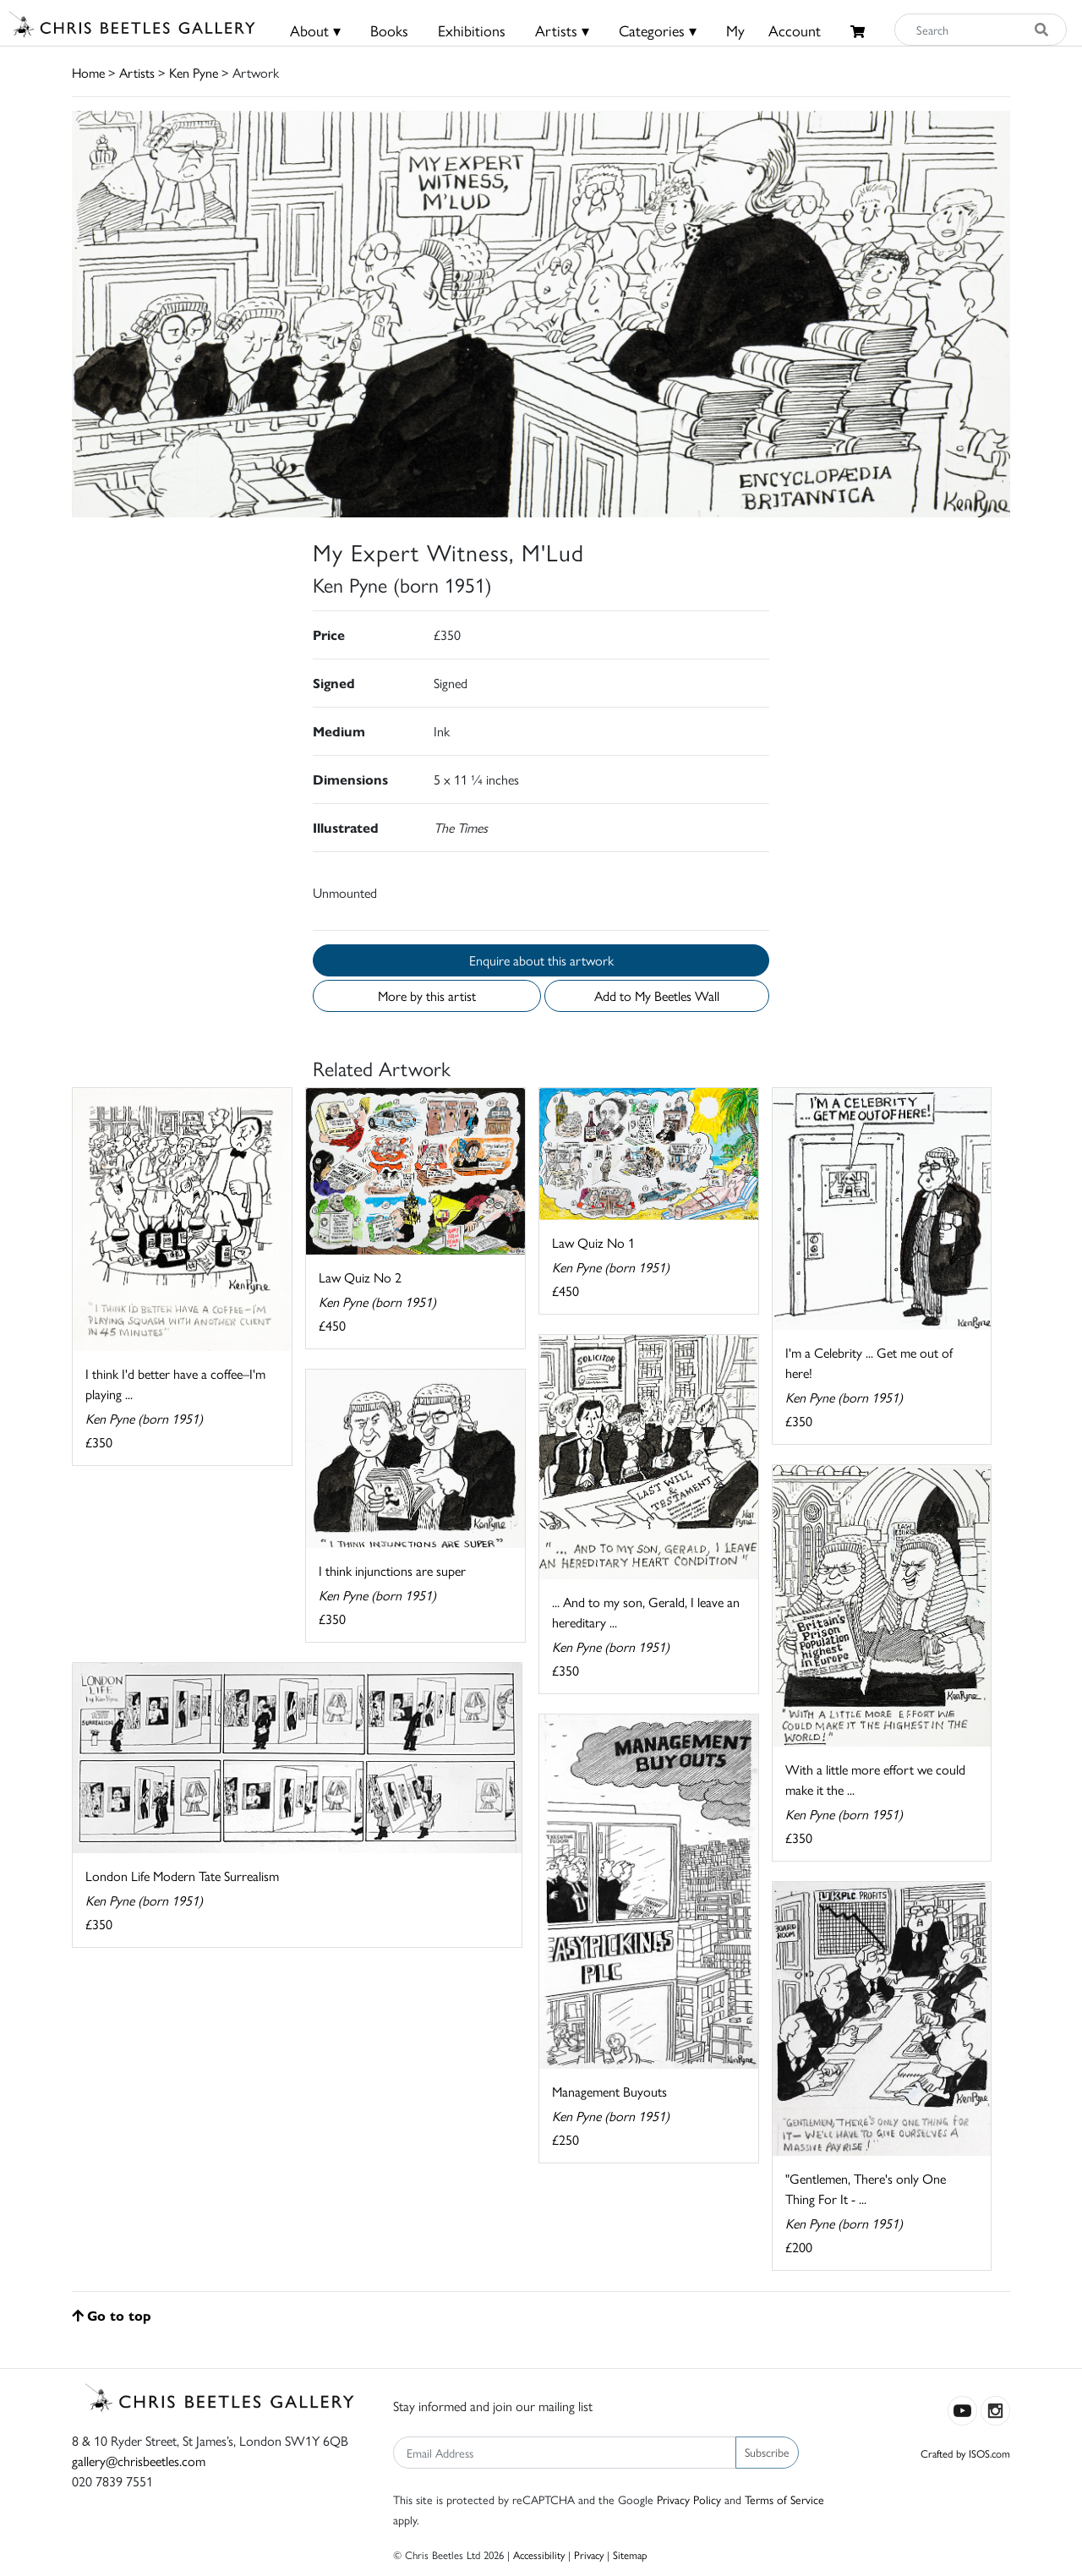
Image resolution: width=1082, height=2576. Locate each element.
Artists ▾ (562, 30)
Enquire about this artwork (541, 960)
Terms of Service (784, 2499)
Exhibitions (471, 30)
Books (389, 30)
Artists (137, 72)
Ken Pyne (193, 72)
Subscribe (767, 2451)
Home (88, 72)
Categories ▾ (658, 30)
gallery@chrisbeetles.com (138, 2460)
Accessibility (539, 2554)
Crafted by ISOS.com (965, 2453)
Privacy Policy (689, 2499)
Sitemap (630, 2554)
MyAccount (773, 30)
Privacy (589, 2554)
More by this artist (427, 995)
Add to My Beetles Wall (656, 995)
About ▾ (315, 30)
